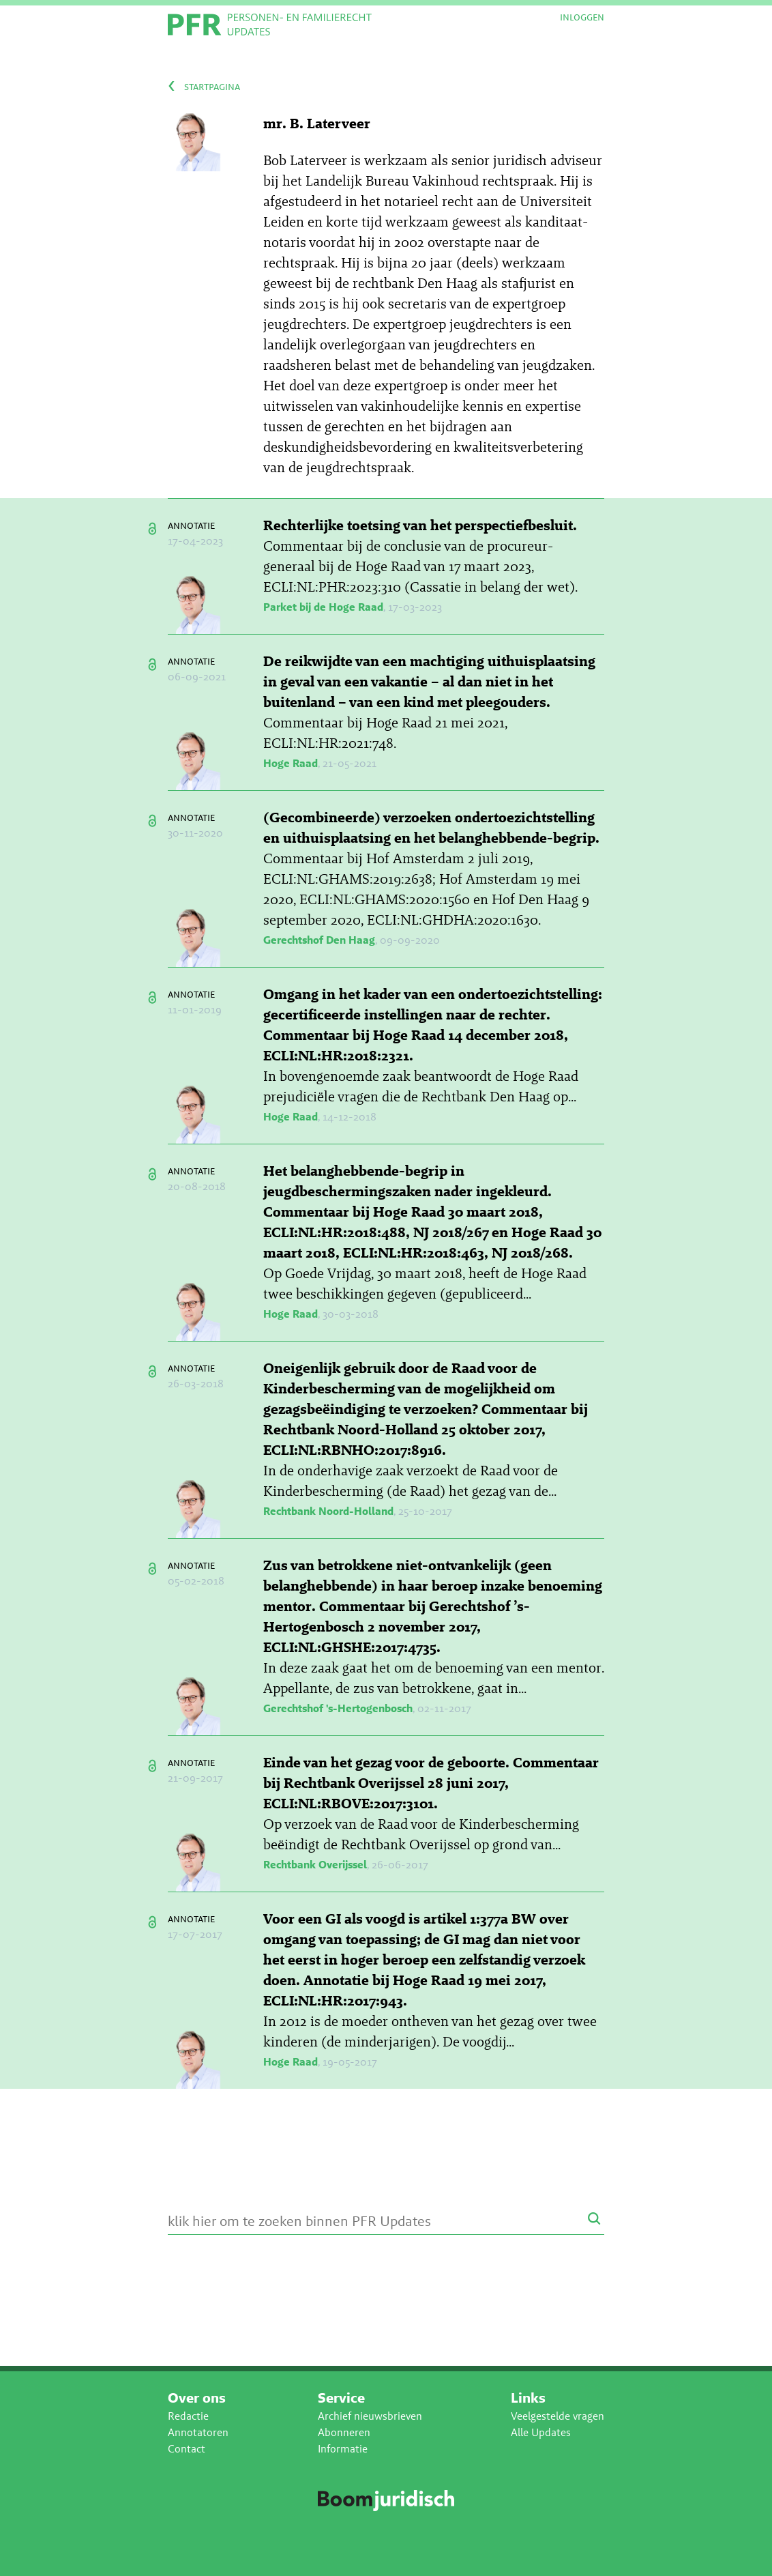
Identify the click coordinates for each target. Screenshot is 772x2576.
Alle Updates (541, 2432)
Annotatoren (198, 2432)
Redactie (188, 2416)
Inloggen (582, 17)
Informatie (343, 2449)
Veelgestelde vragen (557, 2416)
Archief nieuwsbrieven (370, 2416)
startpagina (212, 86)
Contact (186, 2449)
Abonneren (344, 2432)
